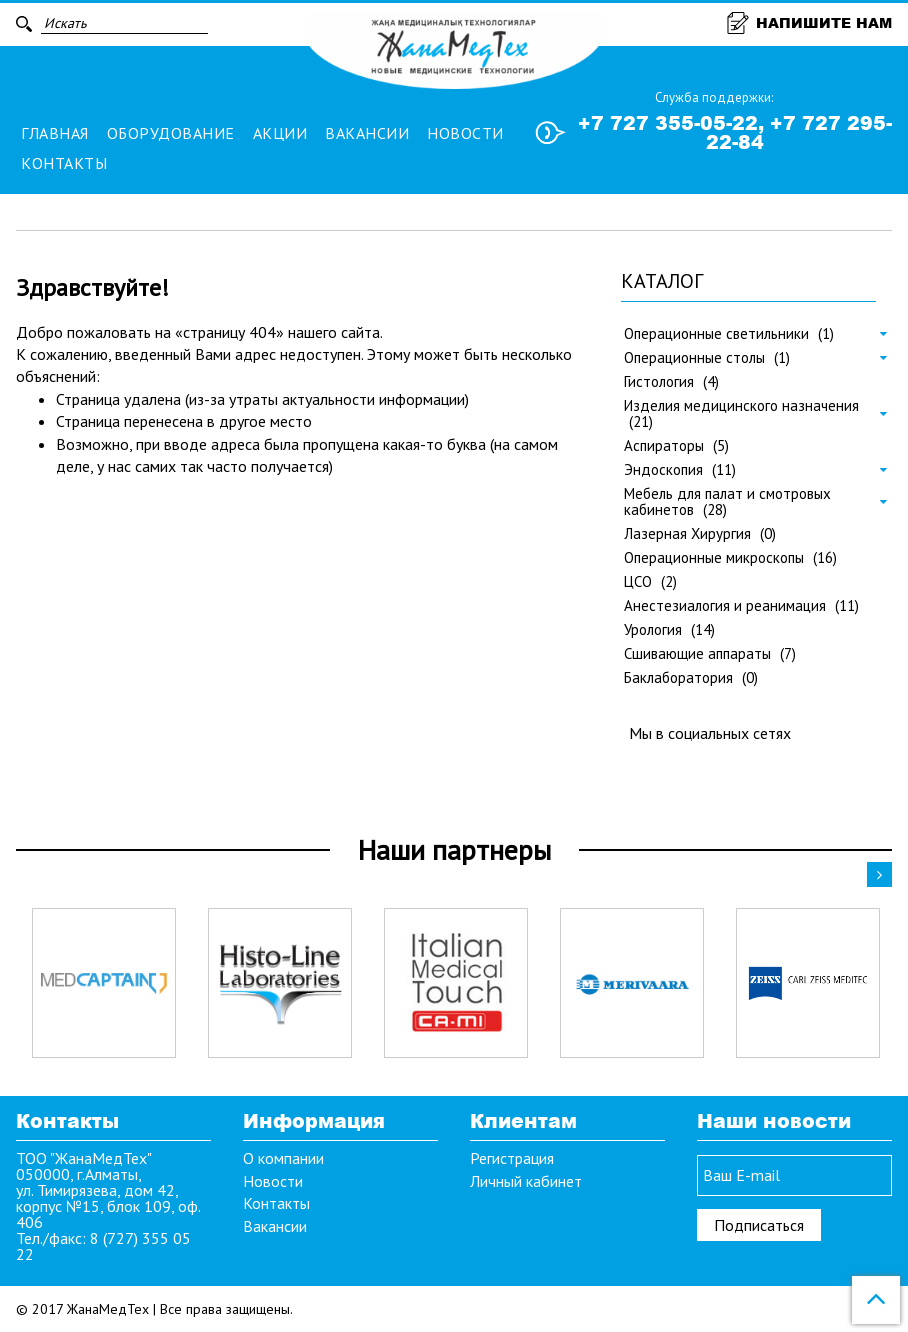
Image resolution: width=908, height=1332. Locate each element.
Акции (280, 133)
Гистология (671, 382)
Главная (55, 133)
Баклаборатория (691, 678)
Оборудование (171, 133)
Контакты (64, 163)
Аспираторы (676, 446)
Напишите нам (809, 23)
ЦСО (650, 582)
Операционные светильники (729, 334)
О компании (283, 1158)
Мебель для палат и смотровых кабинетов (727, 502)
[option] (104, 983)
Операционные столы (707, 358)
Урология (669, 630)
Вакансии (367, 133)
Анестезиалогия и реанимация (741, 606)
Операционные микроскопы (730, 558)
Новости (465, 133)
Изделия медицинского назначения (741, 414)
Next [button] (879, 874)
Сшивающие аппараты (710, 654)
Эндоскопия (680, 470)
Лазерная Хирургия (700, 534)
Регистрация (512, 1158)
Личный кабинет (526, 1181)
